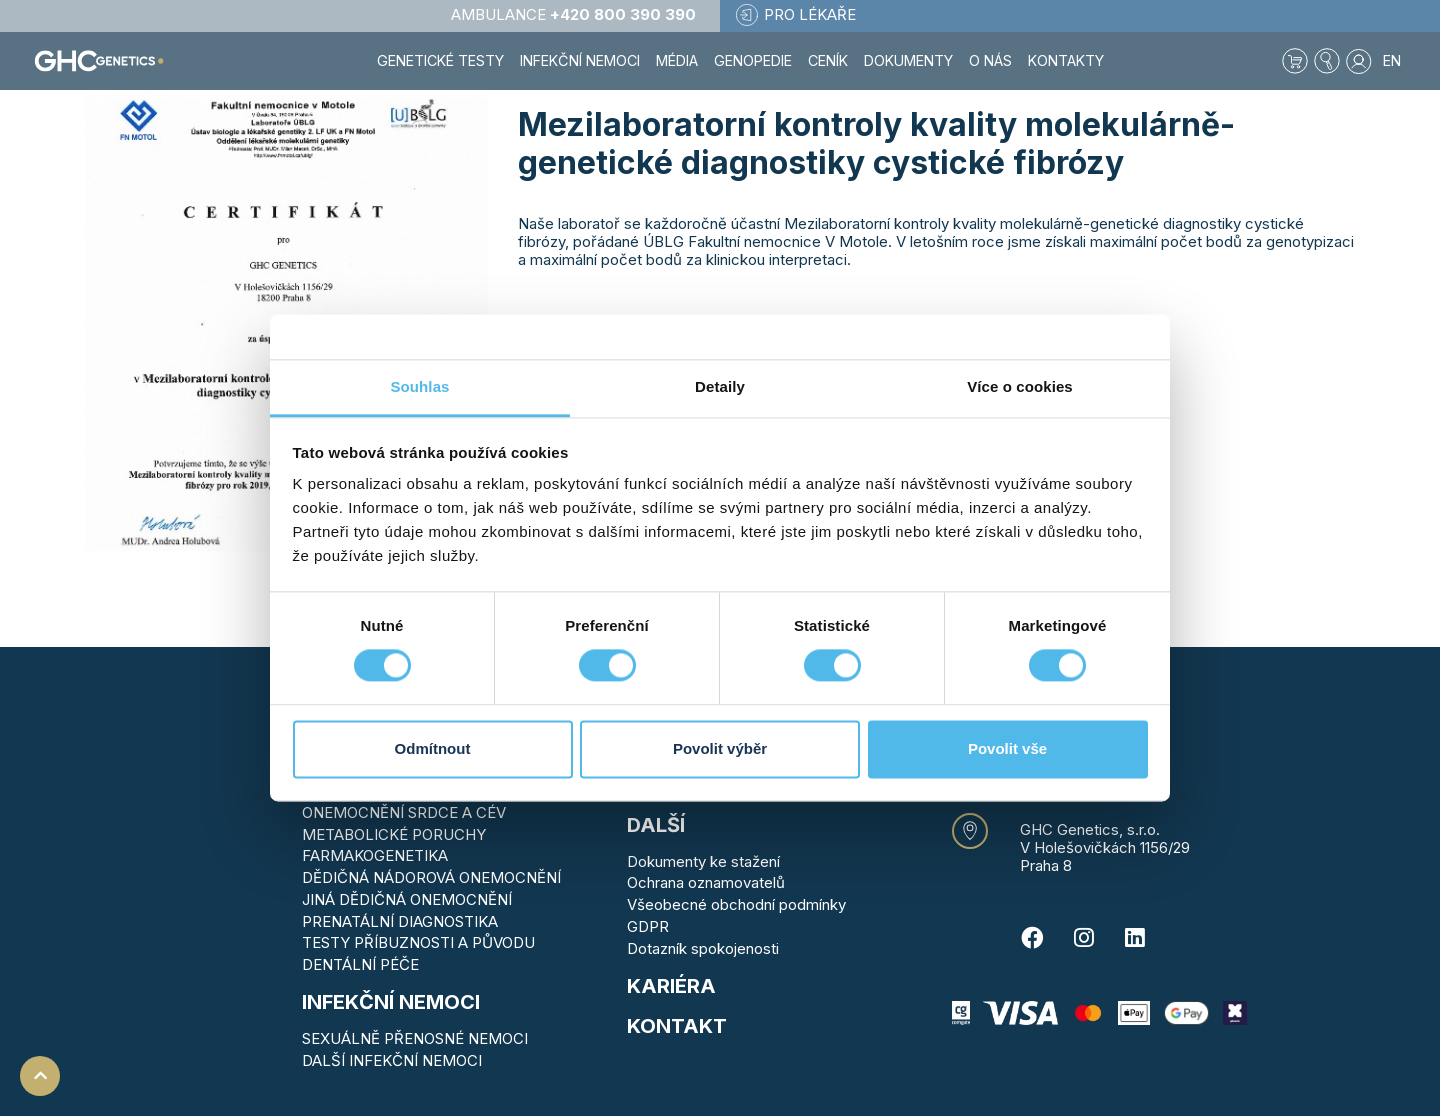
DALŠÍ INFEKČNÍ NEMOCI (392, 1060)
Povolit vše (1007, 748)
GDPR (648, 926)
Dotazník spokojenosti (703, 948)
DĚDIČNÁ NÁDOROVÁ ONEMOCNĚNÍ (431, 877)
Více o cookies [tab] (1020, 386)
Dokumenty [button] (908, 60)
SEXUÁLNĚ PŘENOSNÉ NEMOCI (415, 1038)
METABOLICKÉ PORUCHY (394, 834)
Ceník (828, 60)
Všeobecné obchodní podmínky (736, 904)
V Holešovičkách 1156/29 (1105, 847)
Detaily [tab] (720, 386)
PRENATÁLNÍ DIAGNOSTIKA (400, 921)
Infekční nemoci (391, 1002)
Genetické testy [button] (440, 60)
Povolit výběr (720, 748)
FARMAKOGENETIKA (375, 855)
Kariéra (671, 986)
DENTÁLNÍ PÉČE (360, 964)
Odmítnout (433, 748)
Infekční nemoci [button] (580, 60)
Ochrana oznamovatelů (706, 882)
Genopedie (753, 60)
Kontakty (1066, 60)
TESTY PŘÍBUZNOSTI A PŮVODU (418, 942)
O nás (990, 60)
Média (677, 60)
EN (1392, 60)
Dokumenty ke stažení (703, 861)
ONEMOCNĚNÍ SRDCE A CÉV (404, 812)
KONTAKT (677, 1026)
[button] (1327, 61)
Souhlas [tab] (419, 386)
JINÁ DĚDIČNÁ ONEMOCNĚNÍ (407, 899)
